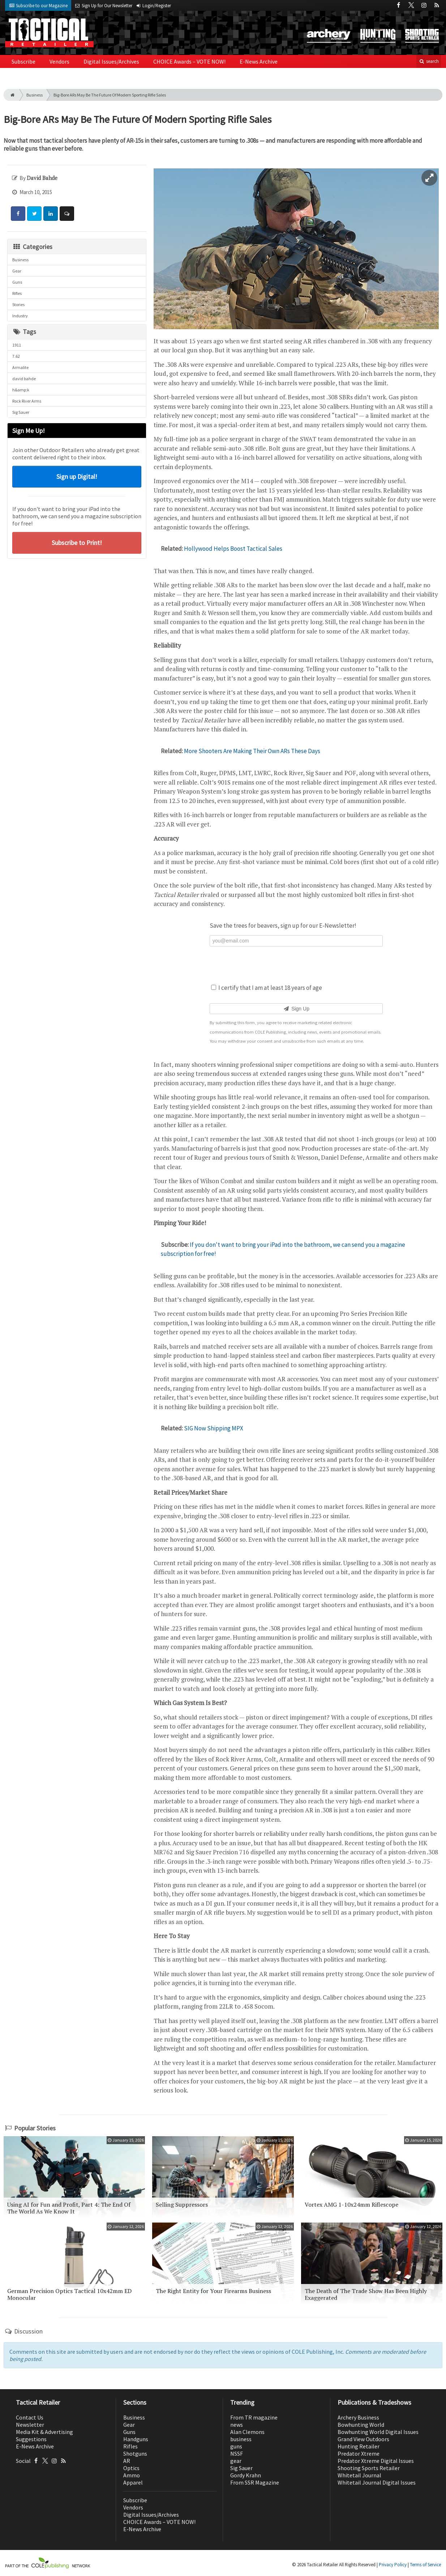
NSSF (236, 2453)
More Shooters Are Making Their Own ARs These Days (252, 751)
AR (126, 2460)
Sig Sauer (20, 412)
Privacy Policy (393, 2565)
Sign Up (296, 1009)
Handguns (135, 2439)
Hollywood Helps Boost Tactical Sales (233, 549)
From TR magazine (254, 2417)
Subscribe (23, 61)
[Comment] (67, 213)
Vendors (59, 61)
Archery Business (358, 2417)
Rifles (17, 293)
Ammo (131, 2475)
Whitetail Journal (359, 2475)
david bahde (24, 378)
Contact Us (29, 2417)
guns (236, 2446)
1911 (16, 345)
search (429, 61)
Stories (18, 304)
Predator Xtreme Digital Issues (376, 2460)
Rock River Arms (26, 401)
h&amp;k (20, 389)
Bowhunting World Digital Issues (378, 2431)
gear (235, 2460)
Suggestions (31, 2439)
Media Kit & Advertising (44, 2431)
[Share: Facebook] (18, 213)
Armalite (20, 367)
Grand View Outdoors (363, 2439)
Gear (16, 271)
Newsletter (30, 2424)
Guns (17, 282)
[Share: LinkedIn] (50, 213)
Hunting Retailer (358, 2446)
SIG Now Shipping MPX (213, 1428)
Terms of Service (425, 2565)
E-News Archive (259, 61)
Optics (131, 2468)
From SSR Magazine (254, 2482)
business (241, 2439)
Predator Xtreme (358, 2453)
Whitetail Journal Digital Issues (377, 2482)
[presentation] (296, 964)
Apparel (133, 2482)
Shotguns (135, 2453)
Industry (20, 315)
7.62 (16, 356)
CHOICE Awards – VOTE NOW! (189, 61)
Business (34, 95)
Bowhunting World (361, 2424)
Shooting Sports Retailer (369, 2468)
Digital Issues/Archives (111, 61)
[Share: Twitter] (34, 213)
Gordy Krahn (245, 2475)
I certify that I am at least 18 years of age (266, 988)
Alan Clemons (247, 2431)
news (236, 2424)
